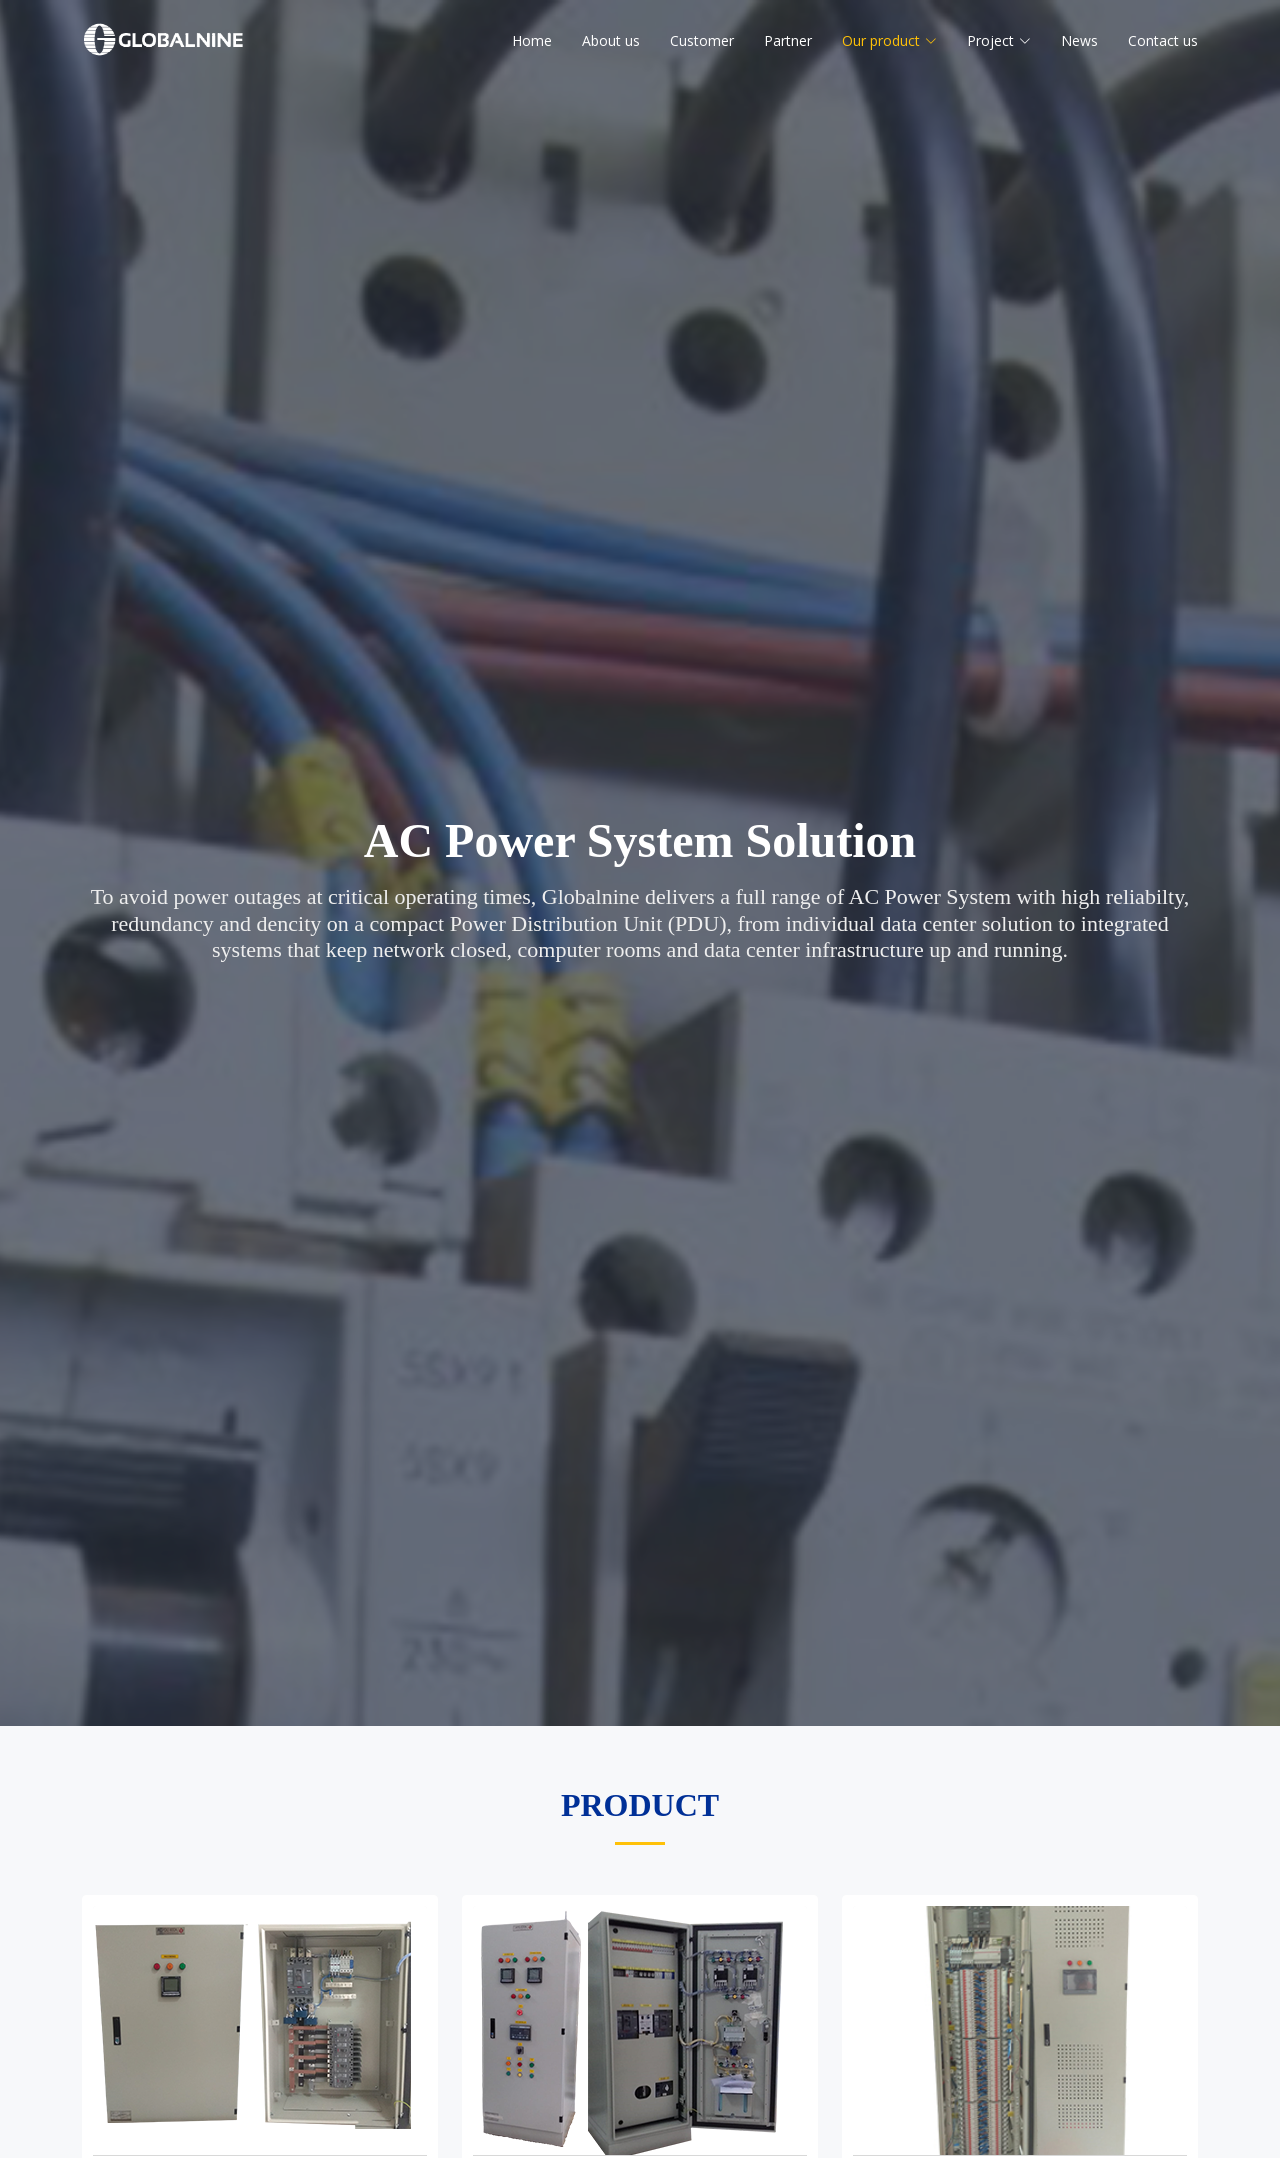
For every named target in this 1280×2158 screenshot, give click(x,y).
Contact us (1163, 40)
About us (611, 40)
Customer (702, 40)
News (1079, 40)
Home (532, 40)
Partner (788, 40)
